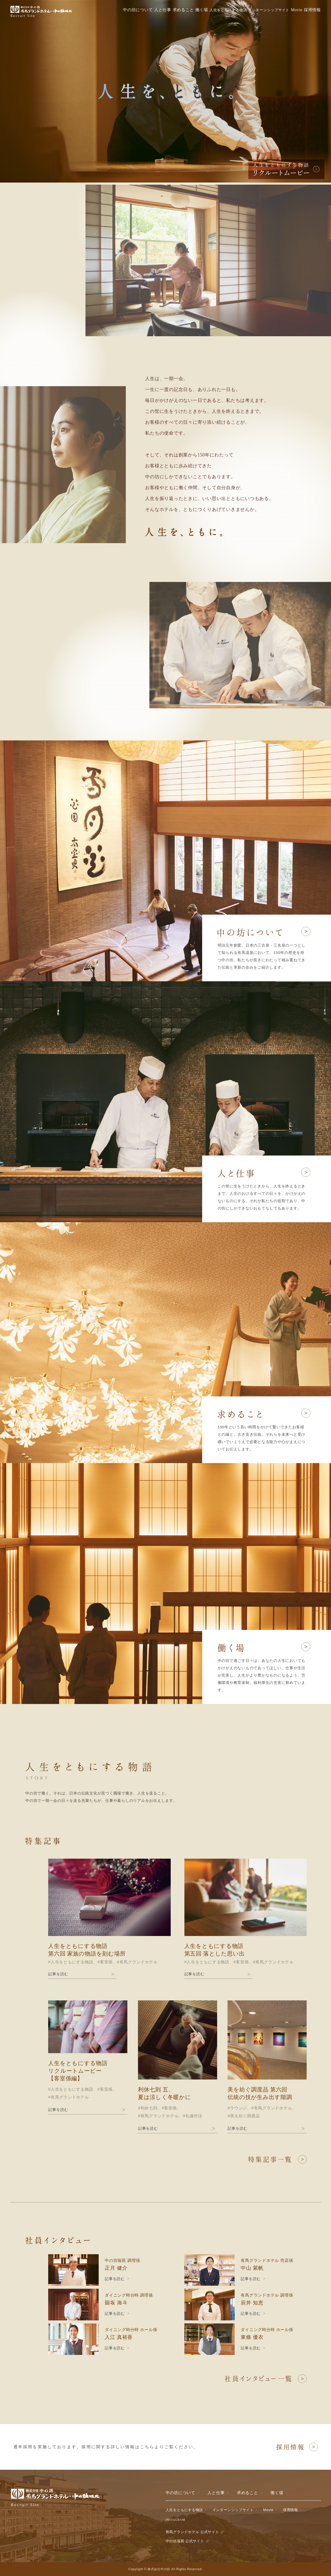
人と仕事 (162, 10)
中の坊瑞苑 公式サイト (185, 2541)
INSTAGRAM (175, 2519)
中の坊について (138, 10)
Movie (297, 10)
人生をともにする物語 (228, 10)
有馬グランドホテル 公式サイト (192, 2532)
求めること (183, 10)
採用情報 (312, 10)
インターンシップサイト (268, 10)
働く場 (201, 10)
